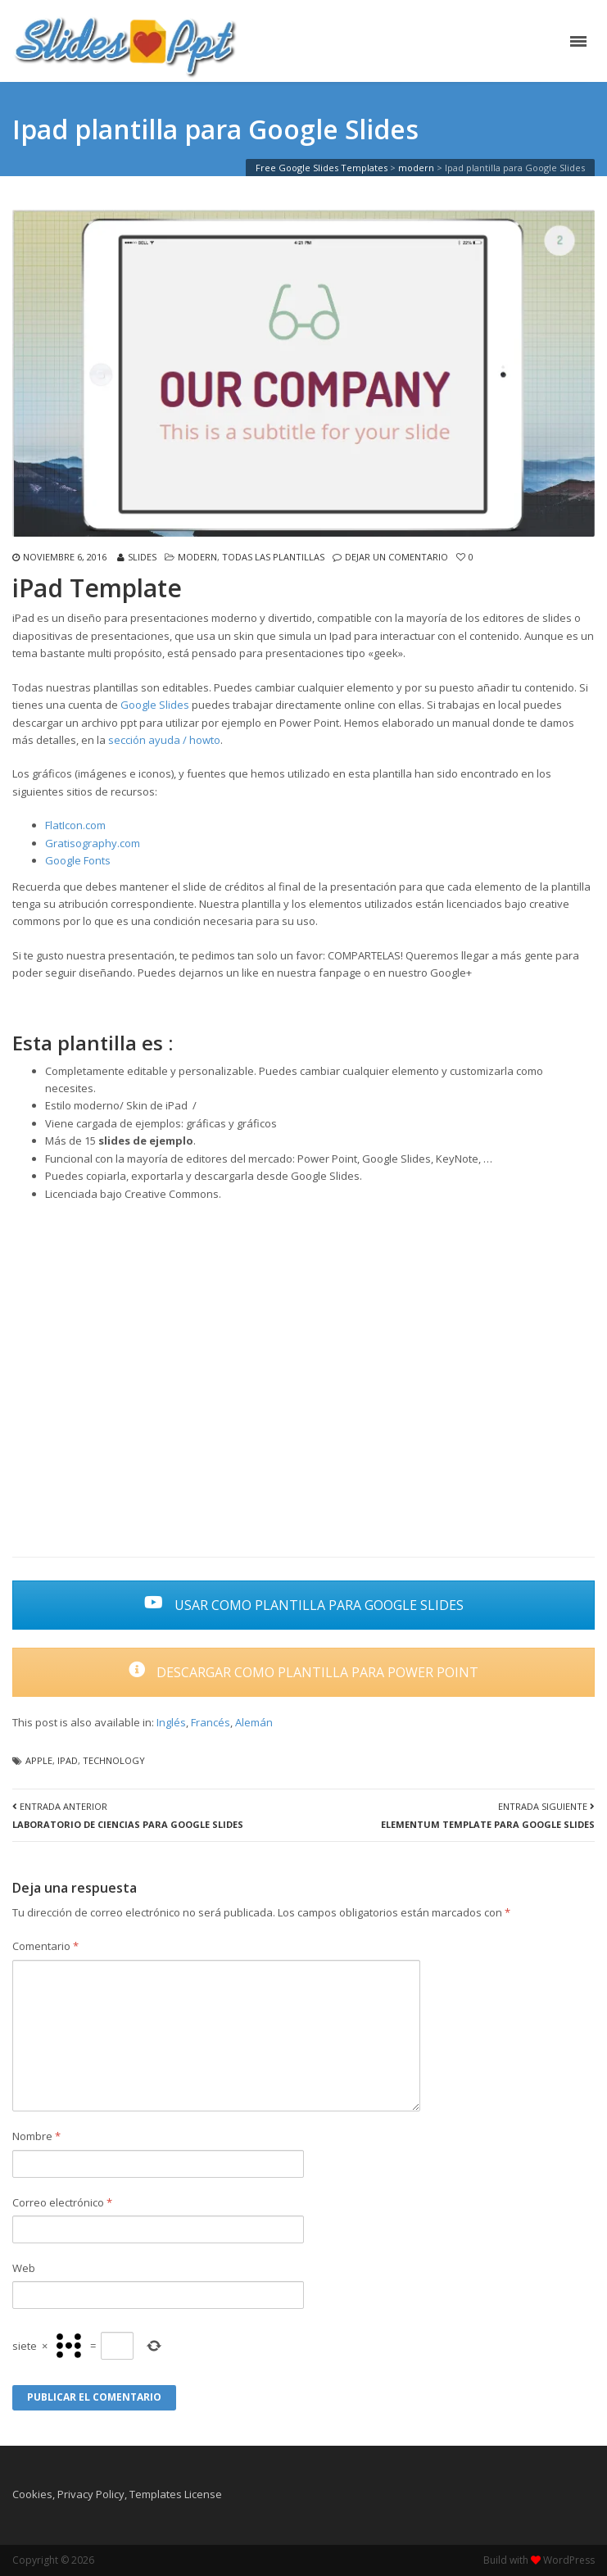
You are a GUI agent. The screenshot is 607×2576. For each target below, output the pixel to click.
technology (114, 1760)
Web (23, 2268)
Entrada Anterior (127, 1815)
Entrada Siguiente (488, 1815)
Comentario (45, 1946)
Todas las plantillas (273, 557)
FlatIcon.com (75, 825)
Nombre (36, 2136)
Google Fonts (78, 860)
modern (197, 557)
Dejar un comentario (396, 557)
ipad (67, 1760)
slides (142, 557)
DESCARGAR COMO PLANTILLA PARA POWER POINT (303, 1672)
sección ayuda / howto (164, 739)
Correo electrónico (62, 2202)
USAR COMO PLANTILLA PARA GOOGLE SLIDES (304, 1605)
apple (38, 1760)
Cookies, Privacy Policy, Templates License (117, 2494)
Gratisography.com (92, 843)
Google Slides (154, 704)
